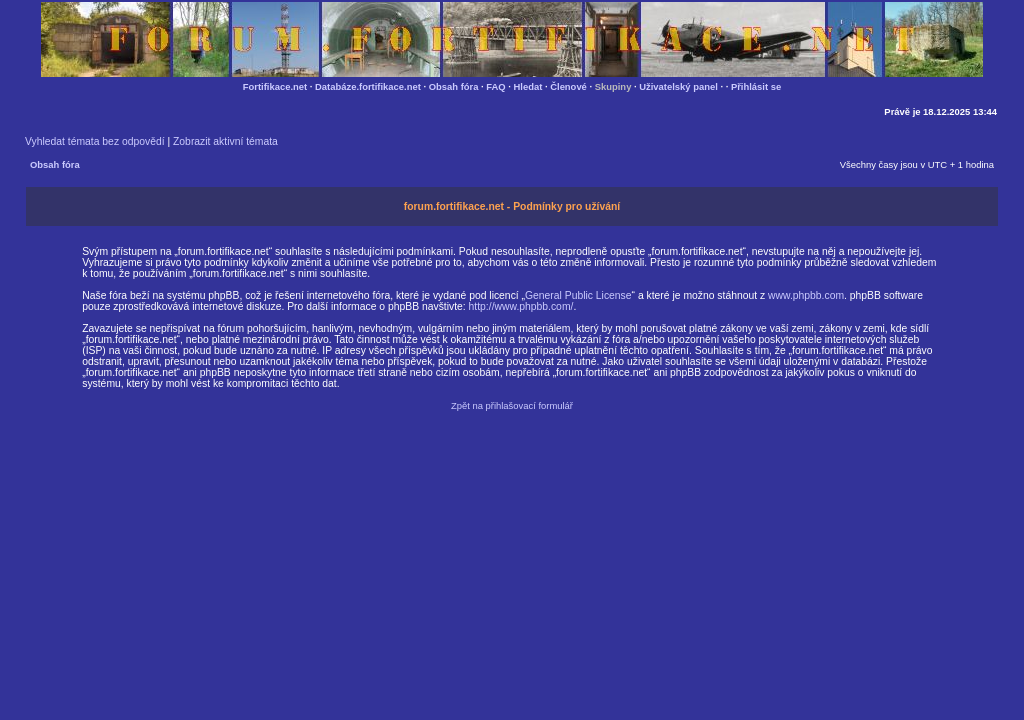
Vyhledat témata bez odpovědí (95, 141)
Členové (568, 86)
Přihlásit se (756, 86)
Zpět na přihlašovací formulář (512, 405)
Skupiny (613, 86)
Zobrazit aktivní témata (225, 141)
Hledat (528, 86)
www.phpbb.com (806, 295)
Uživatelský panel (678, 86)
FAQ (495, 86)
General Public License (578, 295)
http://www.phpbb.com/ (521, 306)
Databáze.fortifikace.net (368, 86)
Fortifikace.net (275, 86)
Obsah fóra (454, 86)
